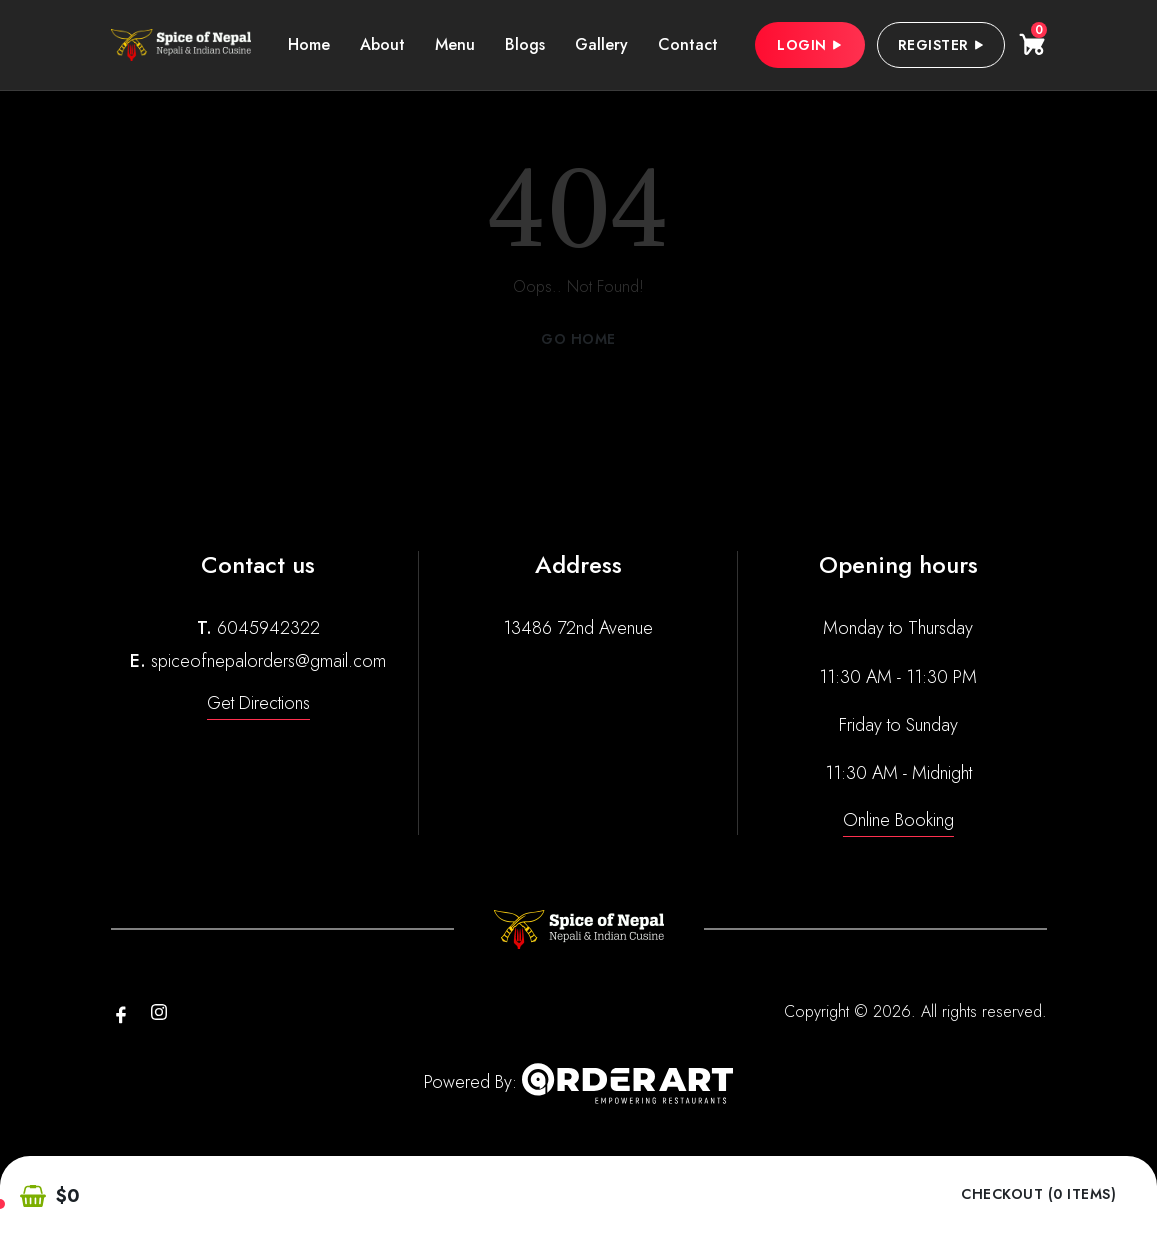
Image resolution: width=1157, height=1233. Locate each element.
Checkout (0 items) (1038, 1194)
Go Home (578, 339)
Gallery (601, 44)
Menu (455, 44)
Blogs (525, 44)
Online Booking (898, 820)
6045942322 (268, 628)
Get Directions (258, 703)
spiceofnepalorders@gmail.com (268, 661)
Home (309, 44)
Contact (688, 44)
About (382, 44)
